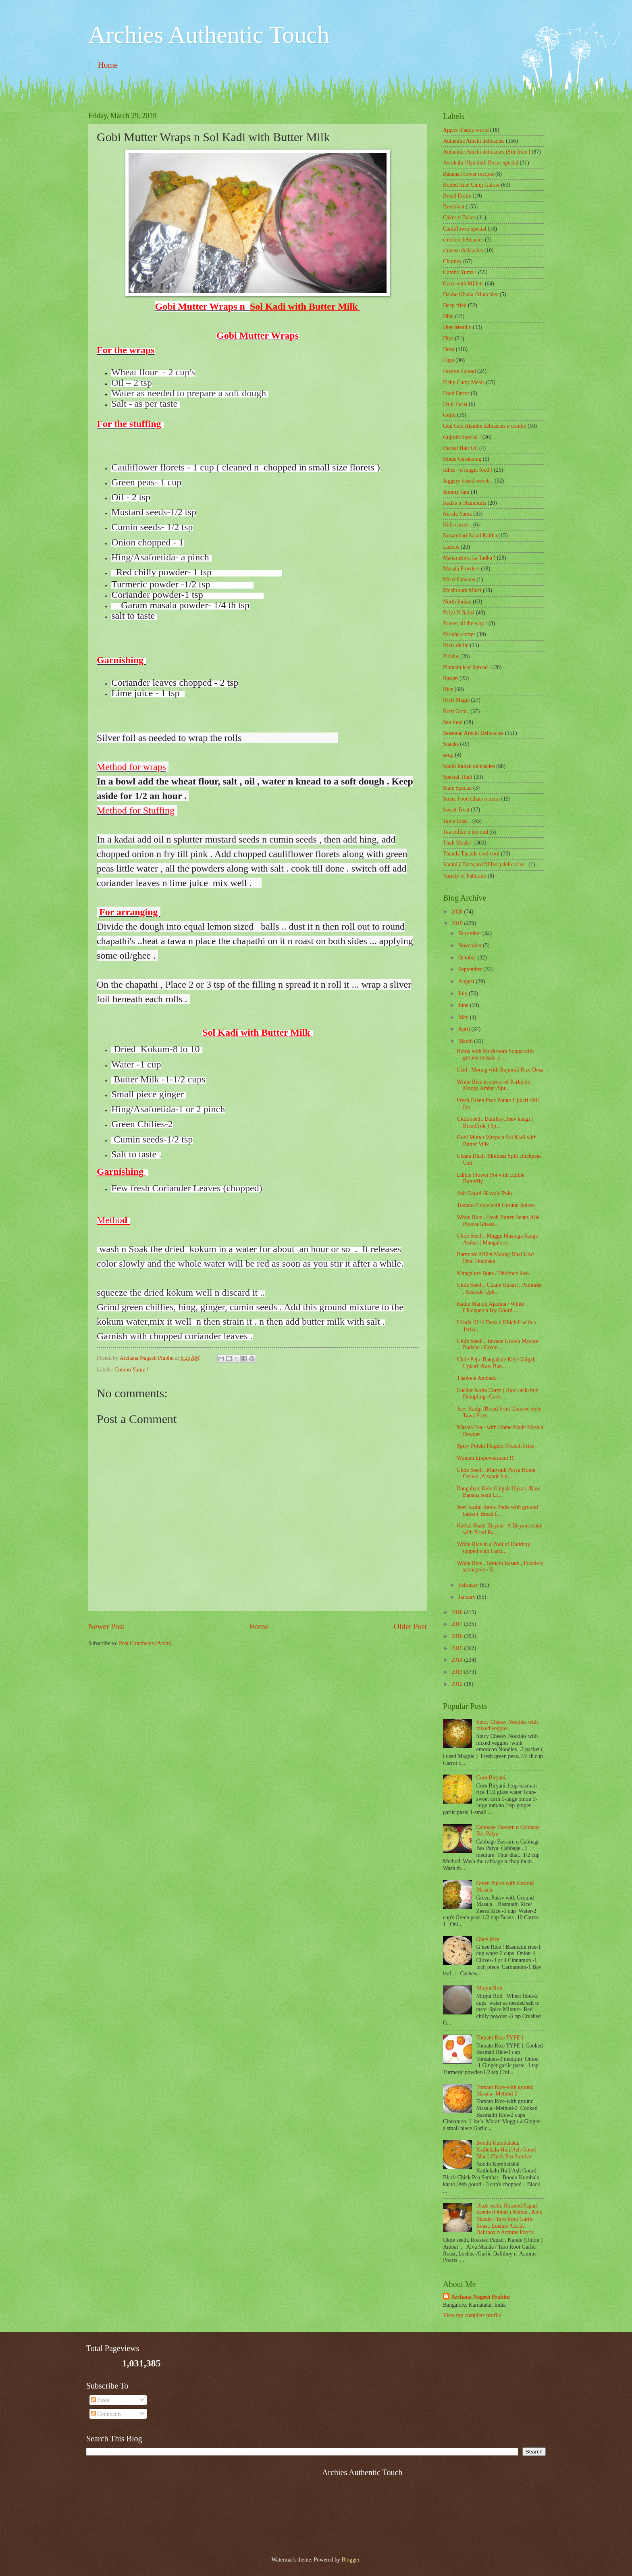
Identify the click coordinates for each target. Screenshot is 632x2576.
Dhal (448, 316)
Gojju (449, 415)
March (466, 1041)
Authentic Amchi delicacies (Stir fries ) (486, 152)
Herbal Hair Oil (460, 448)
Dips (448, 338)
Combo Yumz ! (131, 1370)
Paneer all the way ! (465, 623)
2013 (457, 1672)
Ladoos (451, 547)
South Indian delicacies (469, 766)
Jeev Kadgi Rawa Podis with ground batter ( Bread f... (497, 1510)
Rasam (450, 678)
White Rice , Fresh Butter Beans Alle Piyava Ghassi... (498, 1220)
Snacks (451, 744)
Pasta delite (455, 645)
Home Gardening (462, 459)
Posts (100, 2400)
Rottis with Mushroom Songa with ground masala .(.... (495, 1054)
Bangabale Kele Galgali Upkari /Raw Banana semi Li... (498, 1492)
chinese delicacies (463, 251)
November (470, 946)
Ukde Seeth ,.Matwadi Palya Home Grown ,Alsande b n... (496, 1473)
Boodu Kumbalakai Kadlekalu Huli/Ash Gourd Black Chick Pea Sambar (506, 2149)
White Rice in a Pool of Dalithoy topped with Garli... (493, 1547)
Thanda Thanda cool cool (471, 854)
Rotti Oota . (456, 711)
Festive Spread (459, 371)
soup (448, 755)
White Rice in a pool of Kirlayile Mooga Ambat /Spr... (493, 1085)
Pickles (451, 656)
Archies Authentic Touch (208, 34)
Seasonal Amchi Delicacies (473, 733)
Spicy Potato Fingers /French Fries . (497, 1446)
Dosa (448, 349)
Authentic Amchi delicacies (473, 141)
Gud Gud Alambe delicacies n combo (484, 426)
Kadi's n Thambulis (464, 503)
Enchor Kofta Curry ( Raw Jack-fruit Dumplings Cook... (497, 1393)
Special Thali (457, 777)
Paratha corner (459, 634)
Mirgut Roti (489, 1988)
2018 (457, 1612)
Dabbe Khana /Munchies (470, 294)
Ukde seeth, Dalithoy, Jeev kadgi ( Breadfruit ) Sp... (495, 1122)
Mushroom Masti (462, 590)
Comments (106, 2414)
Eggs (448, 360)
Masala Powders (461, 569)
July (463, 993)
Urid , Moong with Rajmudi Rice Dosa (500, 1070)
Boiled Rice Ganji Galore (471, 185)
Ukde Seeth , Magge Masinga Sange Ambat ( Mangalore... (497, 1239)
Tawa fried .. (457, 821)
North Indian (457, 602)
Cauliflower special (464, 229)
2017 (457, 1624)
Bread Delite (457, 196)
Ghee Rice (488, 1939)
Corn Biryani (490, 1778)
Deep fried (455, 305)
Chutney (452, 261)
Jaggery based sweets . (468, 481)
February (469, 1585)
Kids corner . (457, 525)
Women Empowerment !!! (486, 1458)
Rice (448, 689)
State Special (457, 788)
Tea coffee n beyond (465, 832)
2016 (457, 1636)
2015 (457, 1648)
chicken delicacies (463, 240)
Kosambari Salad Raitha (470, 536)
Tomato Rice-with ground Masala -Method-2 (505, 2090)
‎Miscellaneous (459, 579)
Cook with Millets (463, 284)
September (470, 969)
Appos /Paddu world (466, 130)
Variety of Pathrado (464, 876)
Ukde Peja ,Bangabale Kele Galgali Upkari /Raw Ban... (496, 1363)
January (467, 1597)
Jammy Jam (456, 492)
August (467, 981)
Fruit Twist (455, 404)
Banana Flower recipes (468, 174)
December (470, 933)
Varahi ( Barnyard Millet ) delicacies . (485, 864)
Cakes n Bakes (459, 217)
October (468, 958)
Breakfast (453, 207)
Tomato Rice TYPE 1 (500, 2038)
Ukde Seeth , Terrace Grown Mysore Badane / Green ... (497, 1344)
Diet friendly (457, 327)
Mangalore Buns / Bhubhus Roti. (493, 1273)
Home (108, 64)
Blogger (350, 2560)
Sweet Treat (456, 810)
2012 (457, 1684)
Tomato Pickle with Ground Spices (495, 1205)
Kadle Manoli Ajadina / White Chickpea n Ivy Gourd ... (490, 1307)
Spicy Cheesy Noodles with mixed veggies (507, 1725)
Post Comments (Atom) (145, 1643)
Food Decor (456, 393)
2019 (457, 923)
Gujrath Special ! (462, 437)
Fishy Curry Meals (463, 382)
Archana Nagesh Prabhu (480, 2297)
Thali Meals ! (458, 843)
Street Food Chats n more (471, 799)
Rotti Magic (456, 700)
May (464, 1017)
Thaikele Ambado (476, 1378)
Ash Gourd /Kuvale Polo (484, 1193)
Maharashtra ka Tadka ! (469, 558)
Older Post (410, 1626)
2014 (457, 1660)
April (465, 1029)
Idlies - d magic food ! (468, 470)
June (464, 1005)
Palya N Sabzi (458, 613)
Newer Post (106, 1626)
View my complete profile (472, 2315)
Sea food (453, 722)
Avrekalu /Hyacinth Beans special (480, 163)
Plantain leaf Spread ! (467, 667)
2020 (457, 912)
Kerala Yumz (457, 514)
